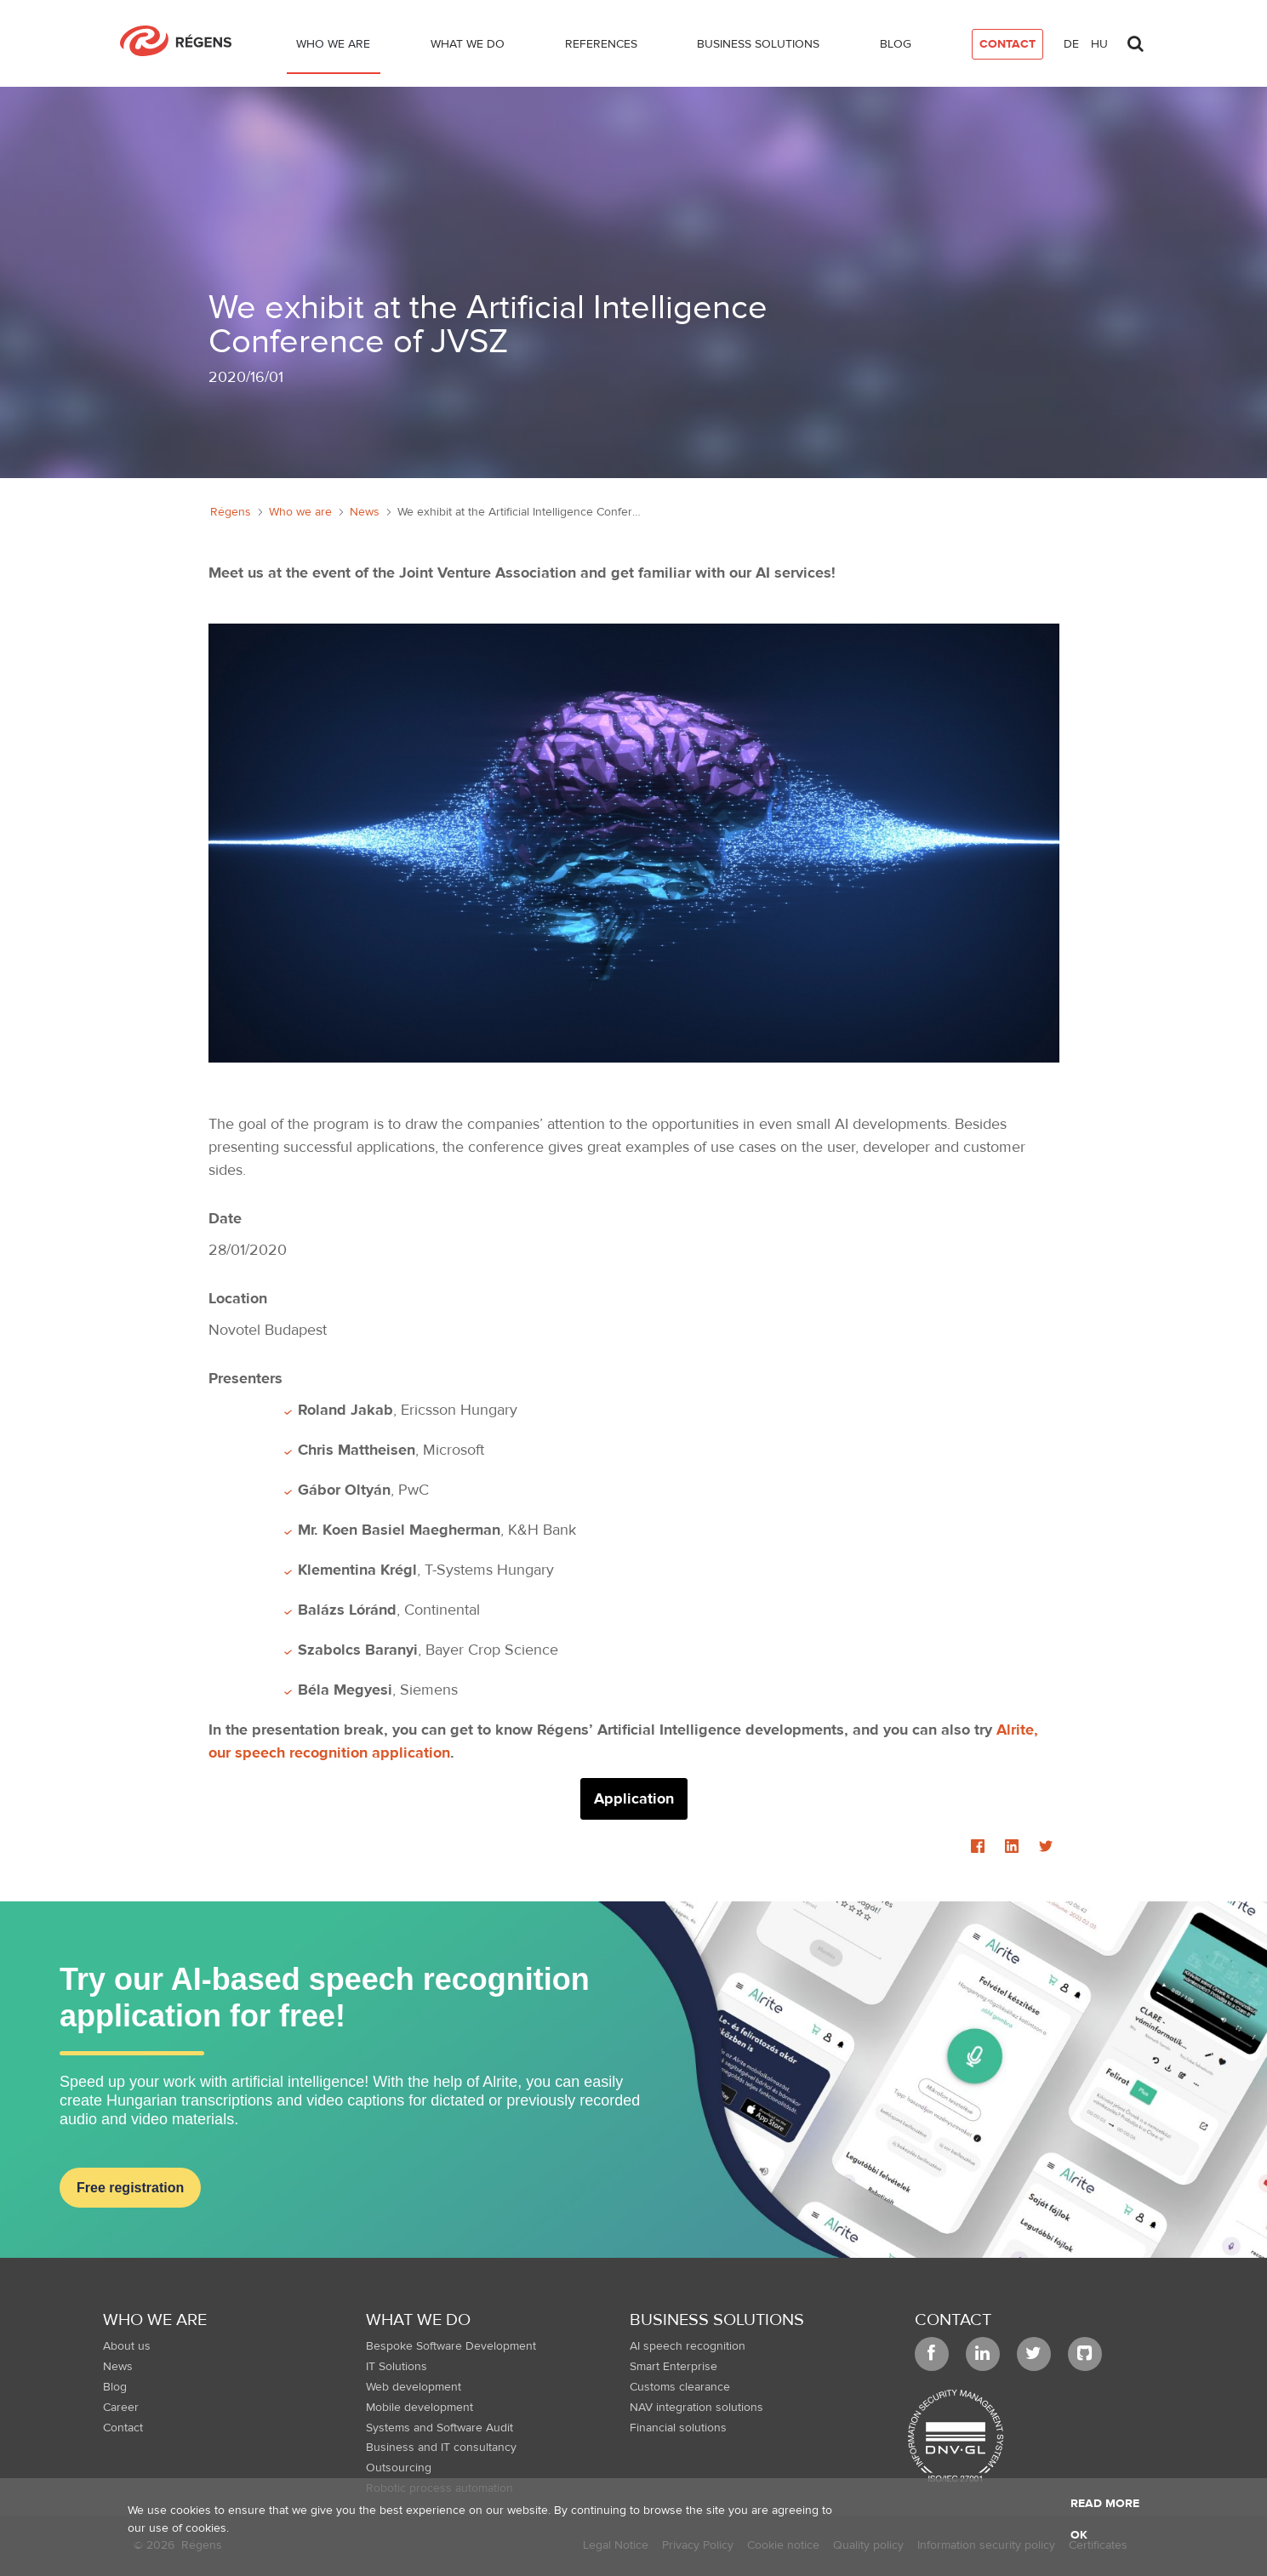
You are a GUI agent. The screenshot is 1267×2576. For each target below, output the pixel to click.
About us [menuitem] (127, 2346)
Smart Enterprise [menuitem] (673, 2366)
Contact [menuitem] (123, 2428)
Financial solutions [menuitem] (678, 2428)
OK (1078, 2535)
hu (1099, 44)
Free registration (130, 2187)
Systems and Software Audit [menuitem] (439, 2428)
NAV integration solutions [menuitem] (696, 2407)
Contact (953, 2319)
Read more (1104, 2503)
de (1071, 44)
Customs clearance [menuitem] (680, 2387)
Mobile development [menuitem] (419, 2407)
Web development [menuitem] (413, 2387)
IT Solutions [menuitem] (396, 2366)
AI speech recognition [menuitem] (687, 2346)
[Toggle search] (1136, 39)
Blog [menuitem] (115, 2387)
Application (634, 1799)
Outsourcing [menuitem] (398, 2468)
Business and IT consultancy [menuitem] (441, 2447)
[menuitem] (334, 47)
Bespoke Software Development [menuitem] (451, 2346)
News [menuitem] (118, 2366)
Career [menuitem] (121, 2407)
